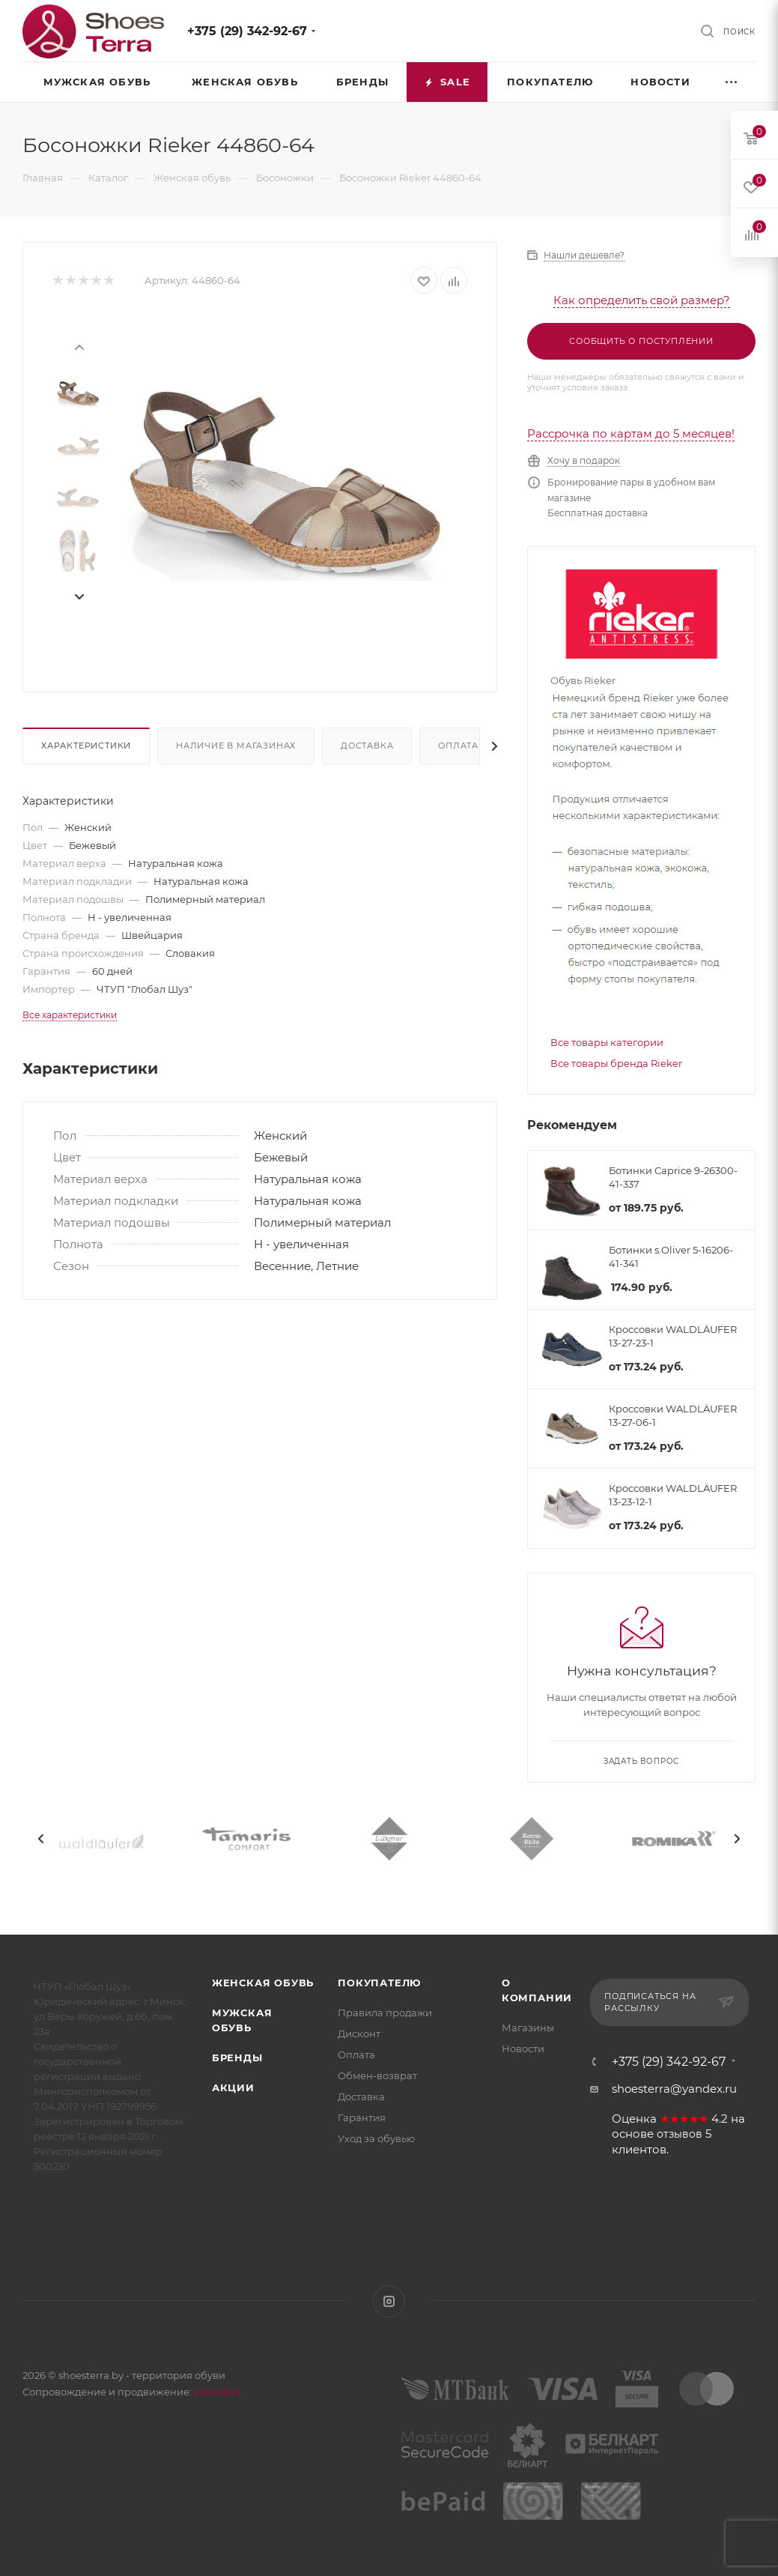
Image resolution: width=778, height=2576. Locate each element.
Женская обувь (263, 1983)
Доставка (367, 745)
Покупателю (379, 1983)
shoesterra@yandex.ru (674, 2088)
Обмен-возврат (377, 2075)
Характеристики (86, 745)
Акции (233, 2087)
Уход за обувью (376, 2138)
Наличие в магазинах (236, 745)
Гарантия (362, 2117)
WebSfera (216, 2392)
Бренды (237, 2057)
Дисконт (359, 2034)
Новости (523, 2049)
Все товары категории (606, 1042)
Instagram (389, 2301)
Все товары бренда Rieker (616, 1063)
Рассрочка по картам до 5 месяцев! (631, 433)
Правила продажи (385, 2013)
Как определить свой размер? (641, 300)
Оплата (458, 745)
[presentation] (79, 346)
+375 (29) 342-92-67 (247, 31)
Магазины (528, 2028)
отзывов (679, 2134)
